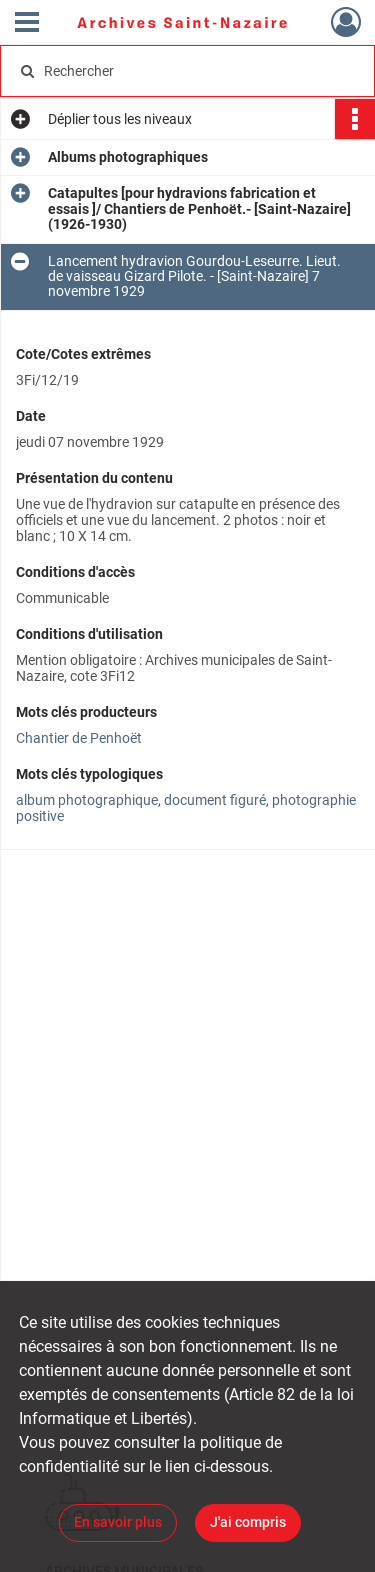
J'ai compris (248, 1522)
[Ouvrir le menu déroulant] (27, 24)
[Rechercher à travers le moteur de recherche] (185, 71)
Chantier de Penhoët (79, 738)
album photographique (87, 800)
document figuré (215, 800)
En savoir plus (118, 1522)
